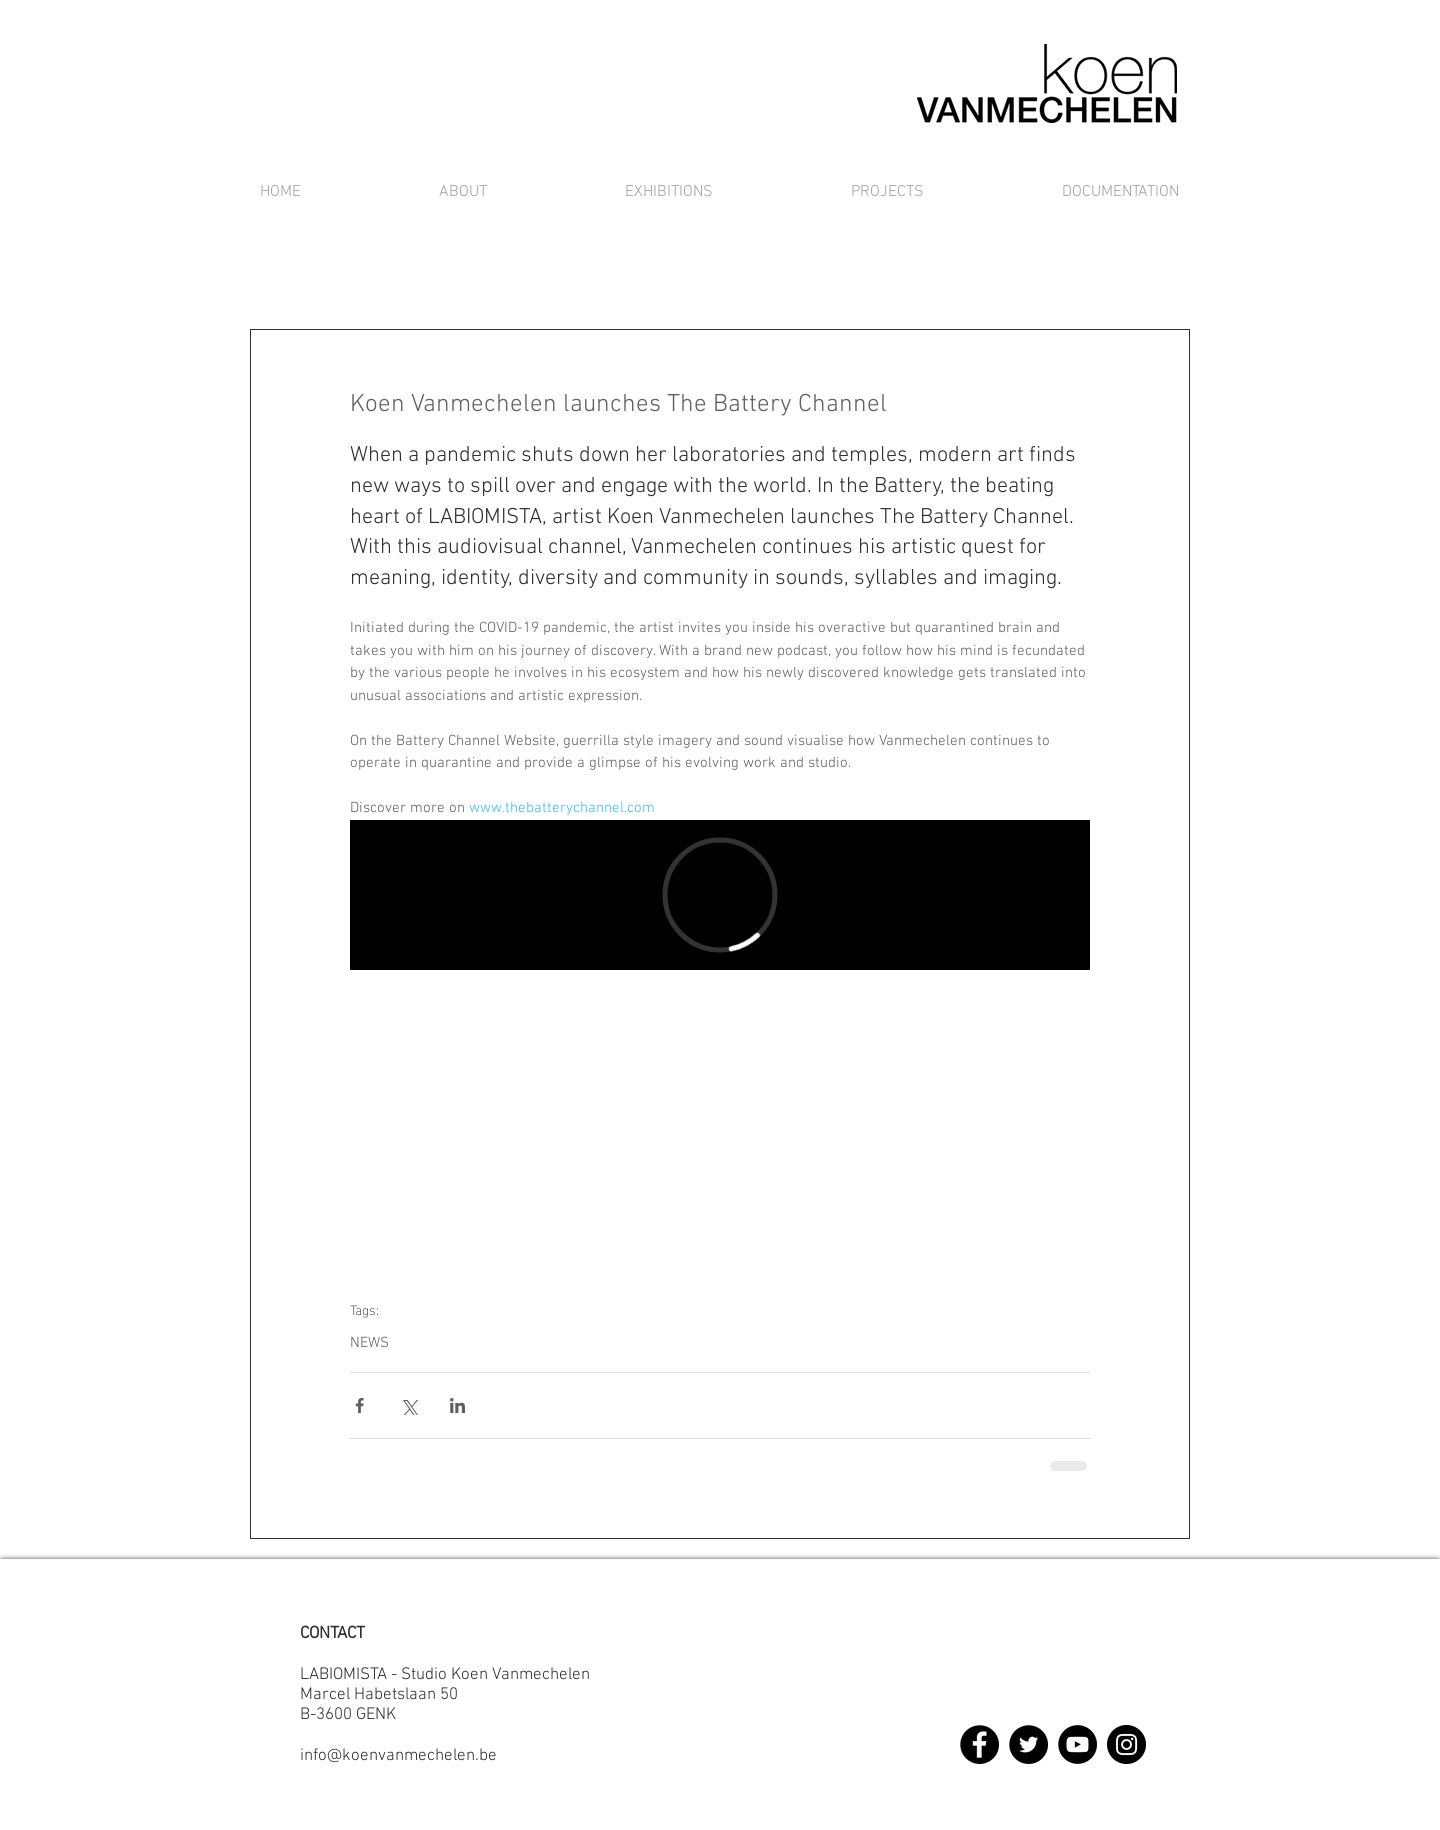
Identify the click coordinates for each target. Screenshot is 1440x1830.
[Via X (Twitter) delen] (408, 1405)
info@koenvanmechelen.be (398, 1756)
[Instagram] (1126, 1744)
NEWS (369, 1343)
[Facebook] (979, 1744)
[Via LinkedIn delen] (457, 1405)
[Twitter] (1028, 1744)
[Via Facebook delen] (359, 1405)
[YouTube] (1077, 1744)
